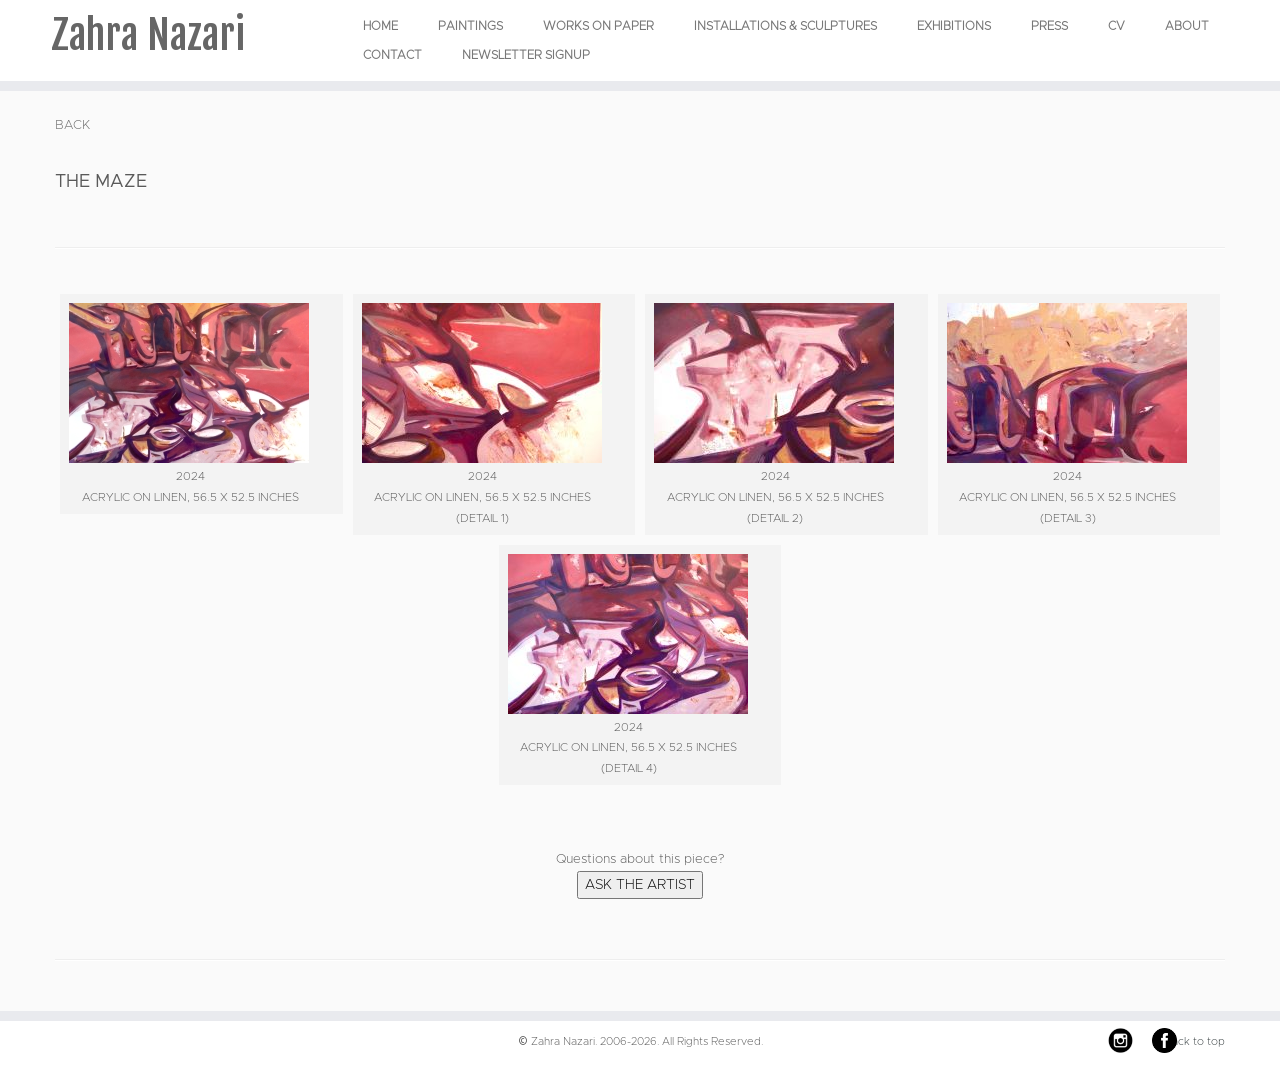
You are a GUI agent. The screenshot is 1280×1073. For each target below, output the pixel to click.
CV (1116, 26)
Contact (392, 55)
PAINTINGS (470, 26)
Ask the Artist (640, 885)
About (1187, 26)
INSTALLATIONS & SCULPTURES (785, 26)
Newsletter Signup (526, 55)
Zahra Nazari (148, 35)
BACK (72, 125)
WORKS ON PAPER (598, 26)
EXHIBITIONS (954, 26)
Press (1049, 26)
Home (380, 26)
